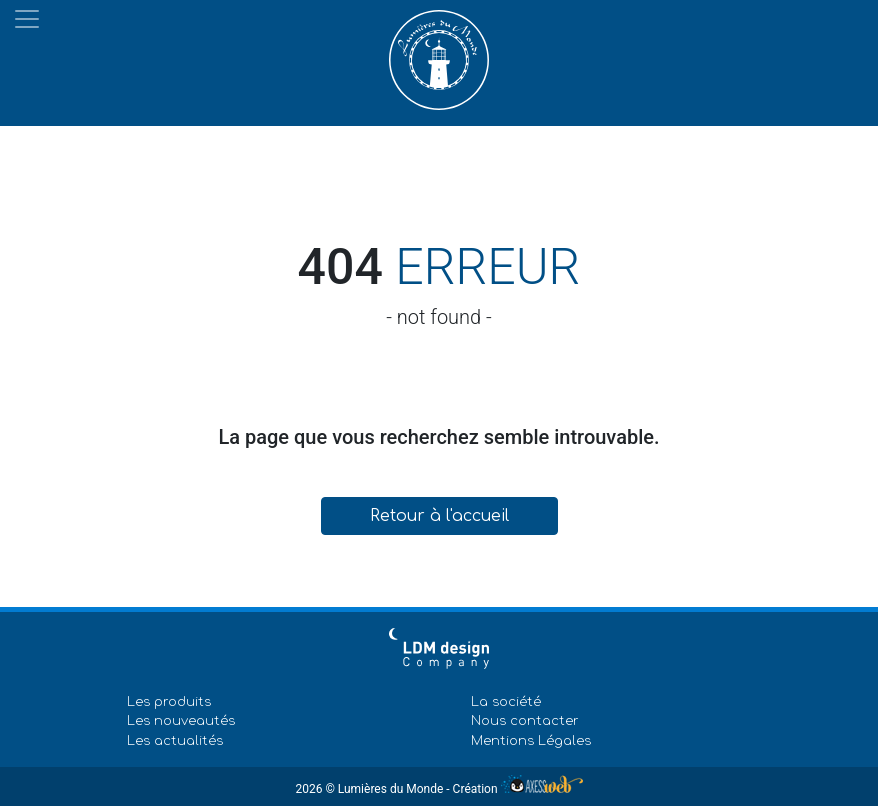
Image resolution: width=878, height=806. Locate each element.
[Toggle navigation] (27, 19)
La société (506, 702)
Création (518, 789)
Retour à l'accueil (439, 516)
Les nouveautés (181, 721)
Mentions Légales (531, 741)
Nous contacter (525, 721)
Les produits (169, 702)
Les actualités (175, 741)
